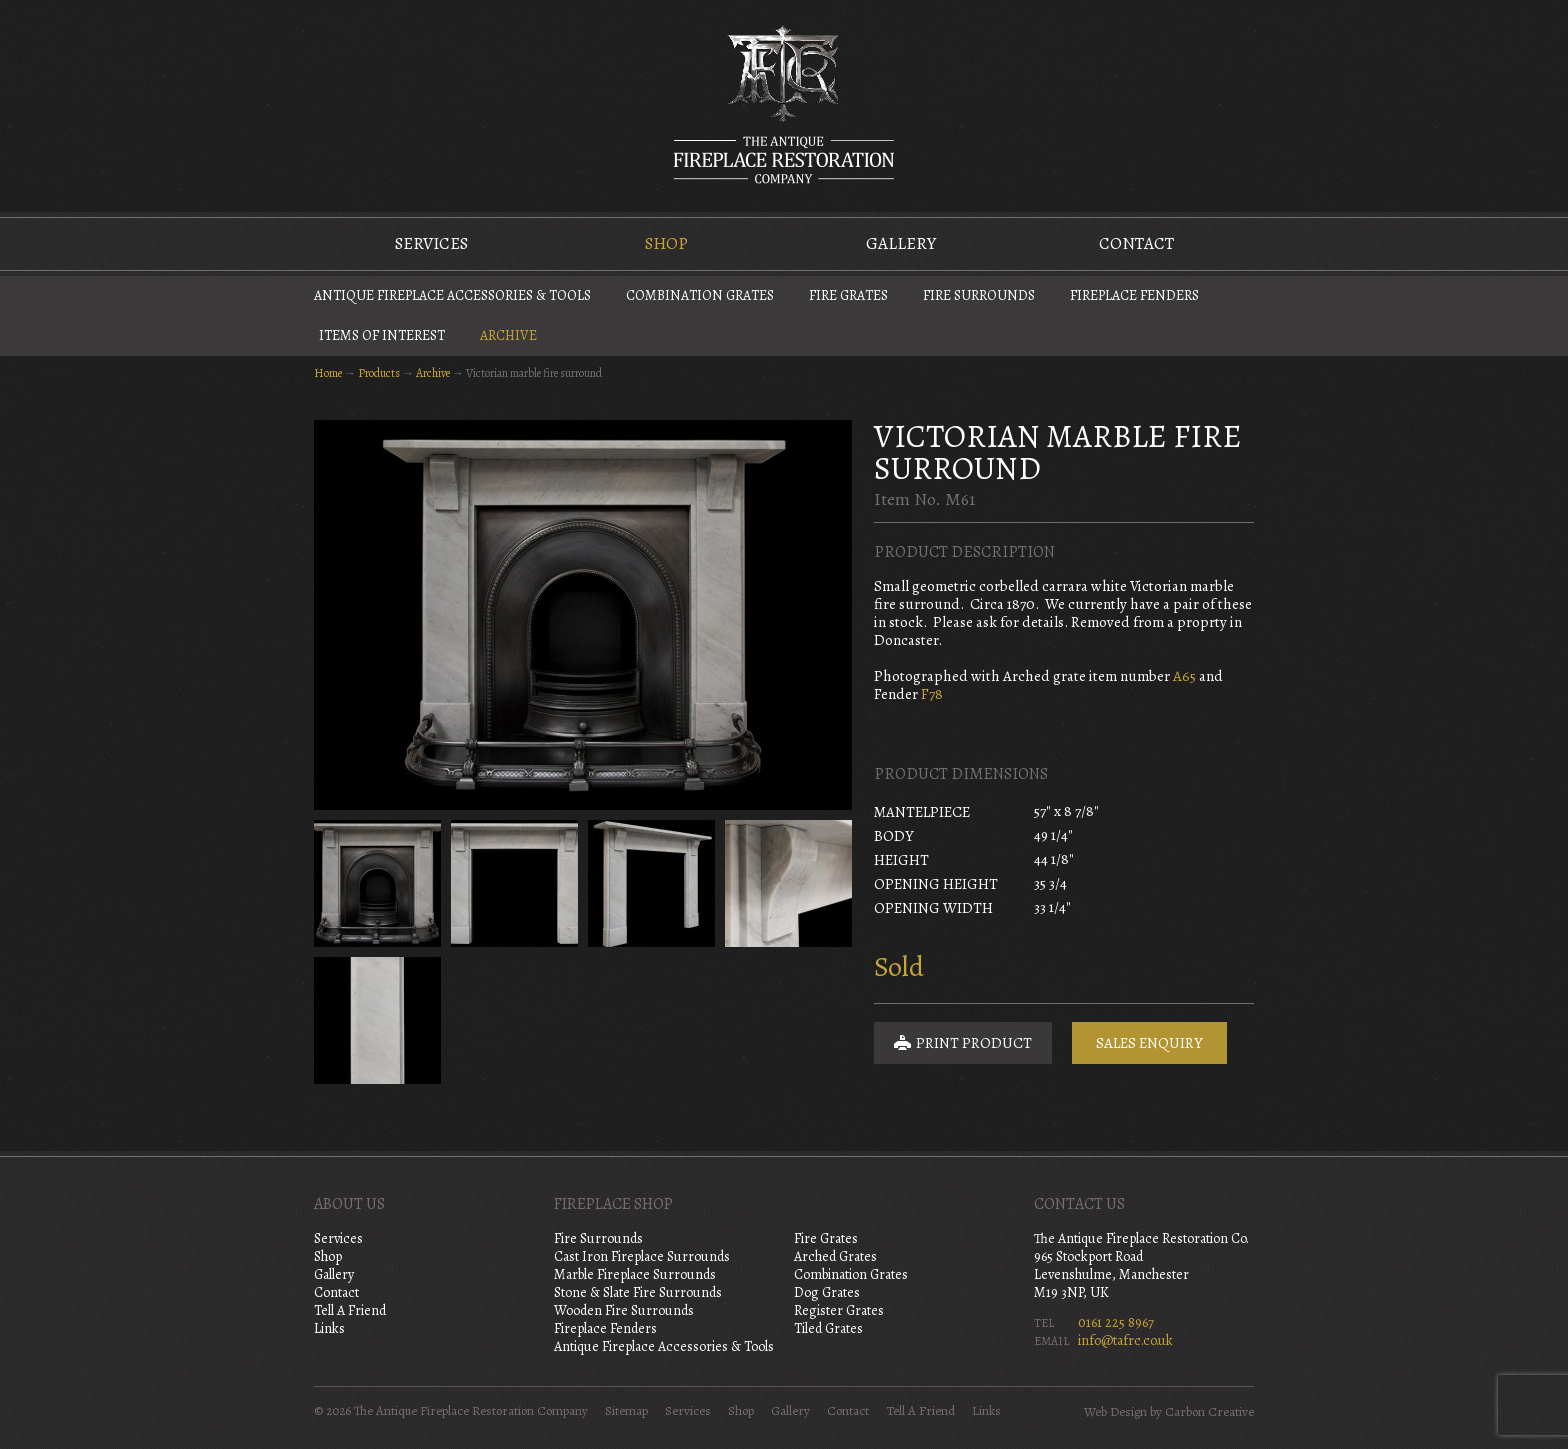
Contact (1136, 243)
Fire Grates (848, 295)
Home (328, 373)
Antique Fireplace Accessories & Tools (452, 295)
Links (329, 1328)
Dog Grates (827, 1292)
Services (431, 243)
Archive (508, 335)
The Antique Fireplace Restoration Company (784, 104)
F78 (932, 694)
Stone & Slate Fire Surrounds (638, 1292)
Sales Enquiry (1149, 1043)
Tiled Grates (828, 1328)
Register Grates (839, 1310)
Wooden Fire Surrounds (624, 1310)
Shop (666, 243)
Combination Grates (700, 295)
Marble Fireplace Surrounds (635, 1274)
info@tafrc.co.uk (1125, 1340)
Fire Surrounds (979, 295)
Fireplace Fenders (1134, 295)
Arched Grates (835, 1256)
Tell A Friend (350, 1310)
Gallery (901, 243)
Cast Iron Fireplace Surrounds (642, 1256)
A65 (1184, 676)
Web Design (1115, 1412)
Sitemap (626, 1411)
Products (379, 373)
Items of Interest (382, 335)
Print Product (963, 1043)
